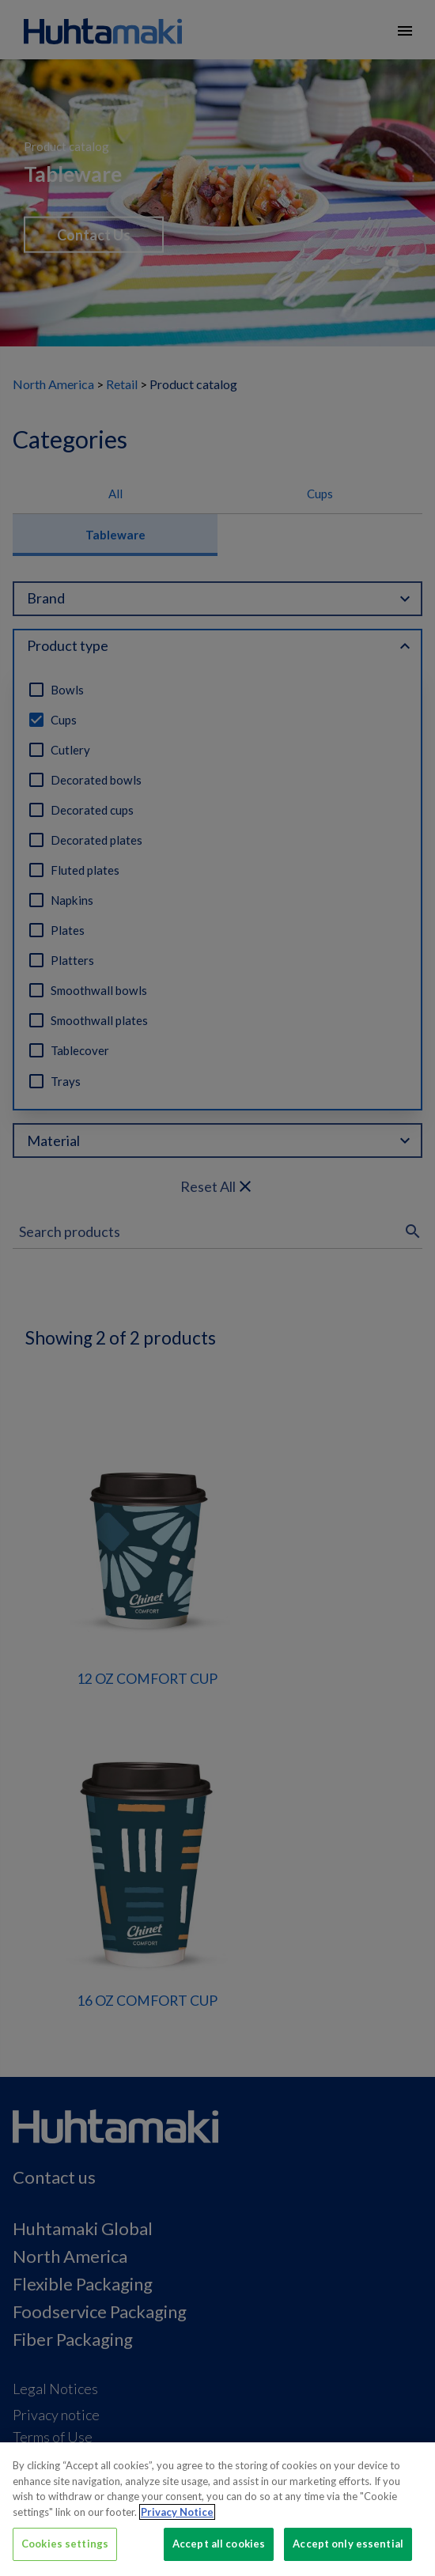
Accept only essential (348, 2543)
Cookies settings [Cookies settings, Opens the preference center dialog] (64, 2543)
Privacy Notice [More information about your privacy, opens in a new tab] (177, 2512)
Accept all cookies (218, 2543)
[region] (217, 2509)
